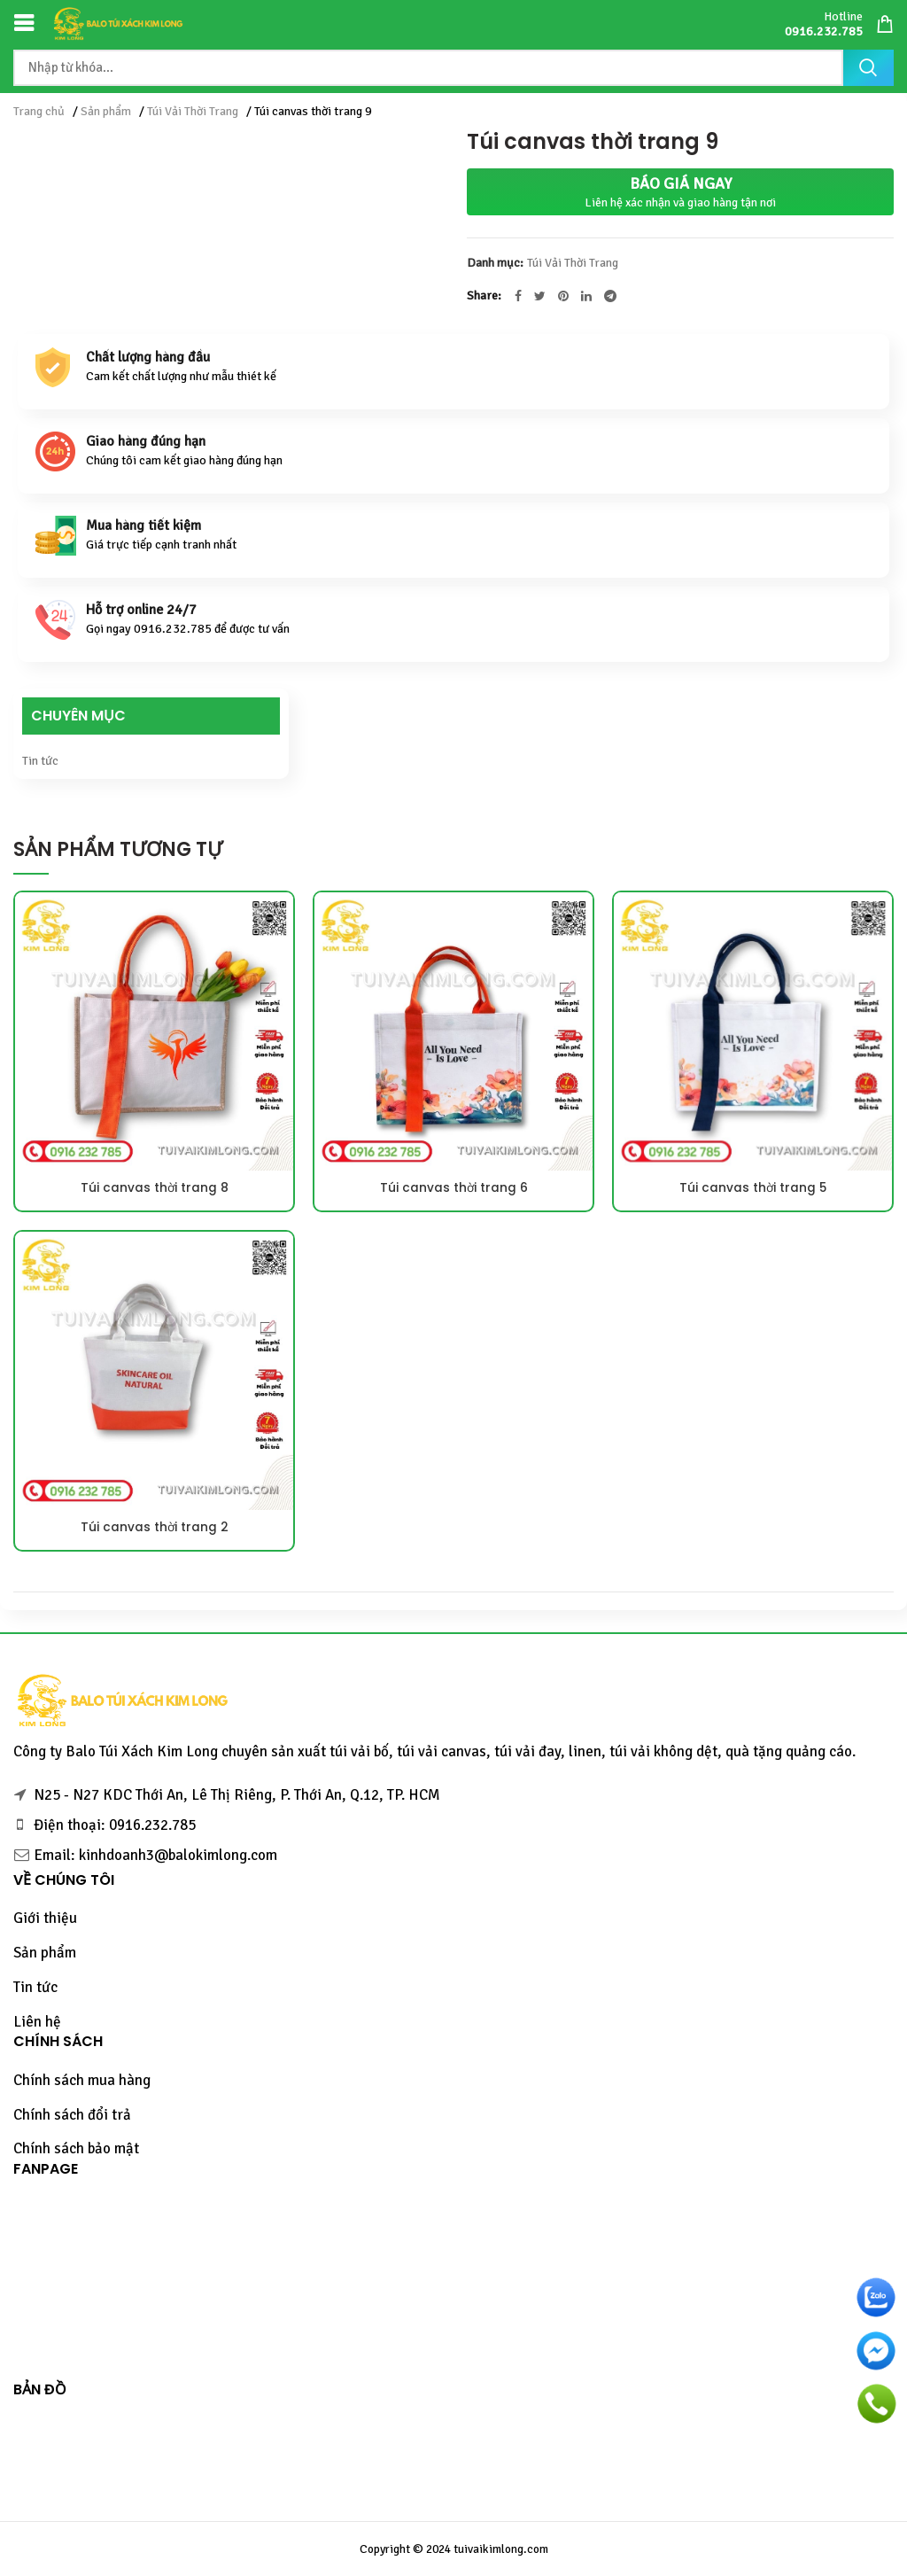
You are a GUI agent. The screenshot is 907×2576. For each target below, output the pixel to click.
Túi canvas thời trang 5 (752, 1188)
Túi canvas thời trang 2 (154, 1528)
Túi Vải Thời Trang (192, 111)
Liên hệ (37, 2021)
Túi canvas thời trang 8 (154, 1188)
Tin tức (40, 760)
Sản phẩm (106, 111)
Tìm (868, 68)
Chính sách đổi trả (72, 2114)
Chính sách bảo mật (76, 2148)
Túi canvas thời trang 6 (453, 1188)
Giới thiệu (45, 1918)
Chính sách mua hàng (82, 2080)
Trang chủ (39, 111)
